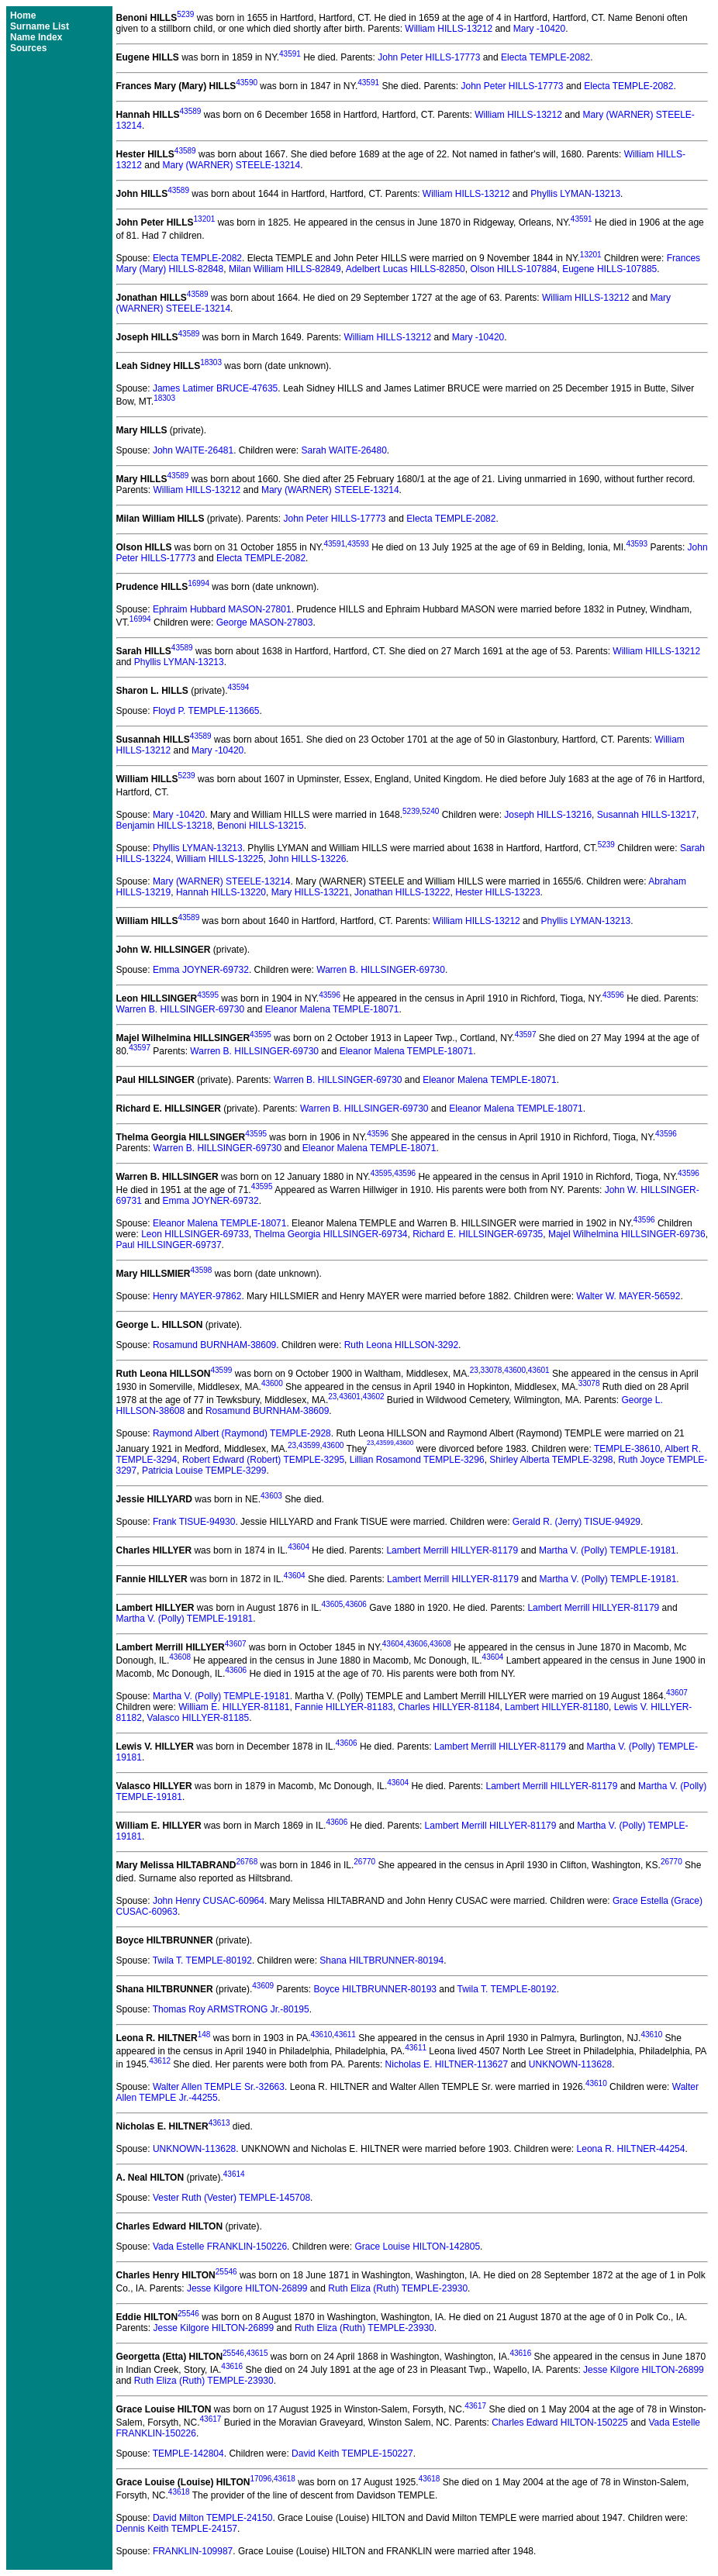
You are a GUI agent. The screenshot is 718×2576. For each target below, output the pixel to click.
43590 (246, 82)
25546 (226, 2271)
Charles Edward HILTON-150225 (560, 2422)
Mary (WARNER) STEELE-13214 (232, 165)
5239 (185, 14)
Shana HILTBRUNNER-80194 (381, 1960)
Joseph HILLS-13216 (548, 814)
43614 (234, 2174)
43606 (356, 1604)
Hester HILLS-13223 (497, 892)
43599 (222, 1370)
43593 (358, 544)
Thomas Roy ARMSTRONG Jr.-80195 (231, 2009)
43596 (329, 995)
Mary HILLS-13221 (310, 892)
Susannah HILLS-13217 (646, 814)
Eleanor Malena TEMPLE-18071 (332, 1009)
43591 (290, 54)
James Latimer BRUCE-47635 (215, 388)
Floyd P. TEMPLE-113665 (206, 710)
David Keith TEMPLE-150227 (352, 2453)
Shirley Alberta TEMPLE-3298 (551, 1459)
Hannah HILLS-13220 (221, 892)
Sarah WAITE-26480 (344, 450)
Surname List (39, 26)
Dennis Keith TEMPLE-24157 (177, 2528)
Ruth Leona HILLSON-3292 (401, 1345)
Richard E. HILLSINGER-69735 (478, 1234)
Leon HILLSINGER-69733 (195, 1234)
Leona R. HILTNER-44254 (631, 2148)
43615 (257, 2353)
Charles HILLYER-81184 (448, 1707)
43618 (284, 2478)
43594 (239, 687)
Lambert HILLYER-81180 (557, 1707)
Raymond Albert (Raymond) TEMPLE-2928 (242, 1433)
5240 (430, 811)
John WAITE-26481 (193, 450)
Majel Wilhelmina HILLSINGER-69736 (627, 1234)
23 (474, 1370)
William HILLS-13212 (448, 28)
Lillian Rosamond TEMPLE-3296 (417, 1459)
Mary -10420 (539, 28)
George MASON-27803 (264, 622)
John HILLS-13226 (307, 858)
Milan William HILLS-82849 (285, 269)
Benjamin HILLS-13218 (164, 825)
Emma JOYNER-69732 (201, 969)
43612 (160, 2061)
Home (23, 15)
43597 (526, 1034)
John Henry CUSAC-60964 (208, 1900)
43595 (208, 995)
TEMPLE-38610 (627, 1448)
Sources (28, 48)
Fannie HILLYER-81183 (344, 1707)
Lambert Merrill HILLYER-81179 (452, 1550)
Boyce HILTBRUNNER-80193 (375, 1989)
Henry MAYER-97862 (197, 1296)
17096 (260, 2478)
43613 (219, 2123)
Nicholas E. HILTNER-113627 (447, 2064)
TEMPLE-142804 (188, 2453)
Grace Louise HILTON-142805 (417, 2246)
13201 (205, 219)
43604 (298, 1547)
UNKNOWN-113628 (570, 2064)
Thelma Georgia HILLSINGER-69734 (330, 1234)
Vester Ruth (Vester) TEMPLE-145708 (231, 2197)
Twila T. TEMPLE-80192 (202, 1960)
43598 (201, 1270)
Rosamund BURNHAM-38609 (214, 1345)
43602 (374, 1396)
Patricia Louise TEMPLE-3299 (204, 1470)
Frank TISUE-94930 (194, 1521)
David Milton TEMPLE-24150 (213, 2517)
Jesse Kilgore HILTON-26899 (247, 2288)
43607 (236, 1644)
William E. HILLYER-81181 (233, 1707)
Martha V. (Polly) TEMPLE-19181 (607, 1550)
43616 (520, 2353)
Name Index (36, 37)
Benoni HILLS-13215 (260, 825)
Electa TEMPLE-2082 (545, 57)
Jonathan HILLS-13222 (402, 892)
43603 (271, 1495)
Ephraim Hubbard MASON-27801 (222, 609)
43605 (332, 1604)
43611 (345, 2034)
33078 (491, 1370)
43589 (191, 111)
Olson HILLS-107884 (513, 269)
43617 (475, 2406)
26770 (364, 1861)
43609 (263, 1985)
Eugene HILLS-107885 (609, 269)
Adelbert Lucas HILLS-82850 (405, 269)
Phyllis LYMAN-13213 (575, 193)
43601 (539, 1370)
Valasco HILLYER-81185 (198, 1717)
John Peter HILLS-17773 (429, 57)
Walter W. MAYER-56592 (628, 1296)
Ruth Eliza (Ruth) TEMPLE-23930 (398, 2288)
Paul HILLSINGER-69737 (169, 1245)
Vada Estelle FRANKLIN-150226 (220, 2246)
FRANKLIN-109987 (193, 2551)
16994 (198, 583)
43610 (322, 2034)
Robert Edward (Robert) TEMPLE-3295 (263, 1459)
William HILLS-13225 (220, 858)
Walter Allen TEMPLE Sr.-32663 (219, 2086)
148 (204, 2034)
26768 (246, 1861)
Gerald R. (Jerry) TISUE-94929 (576, 1521)
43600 (515, 1370)
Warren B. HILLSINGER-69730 (380, 969)
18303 (211, 362)
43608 (440, 1644)
